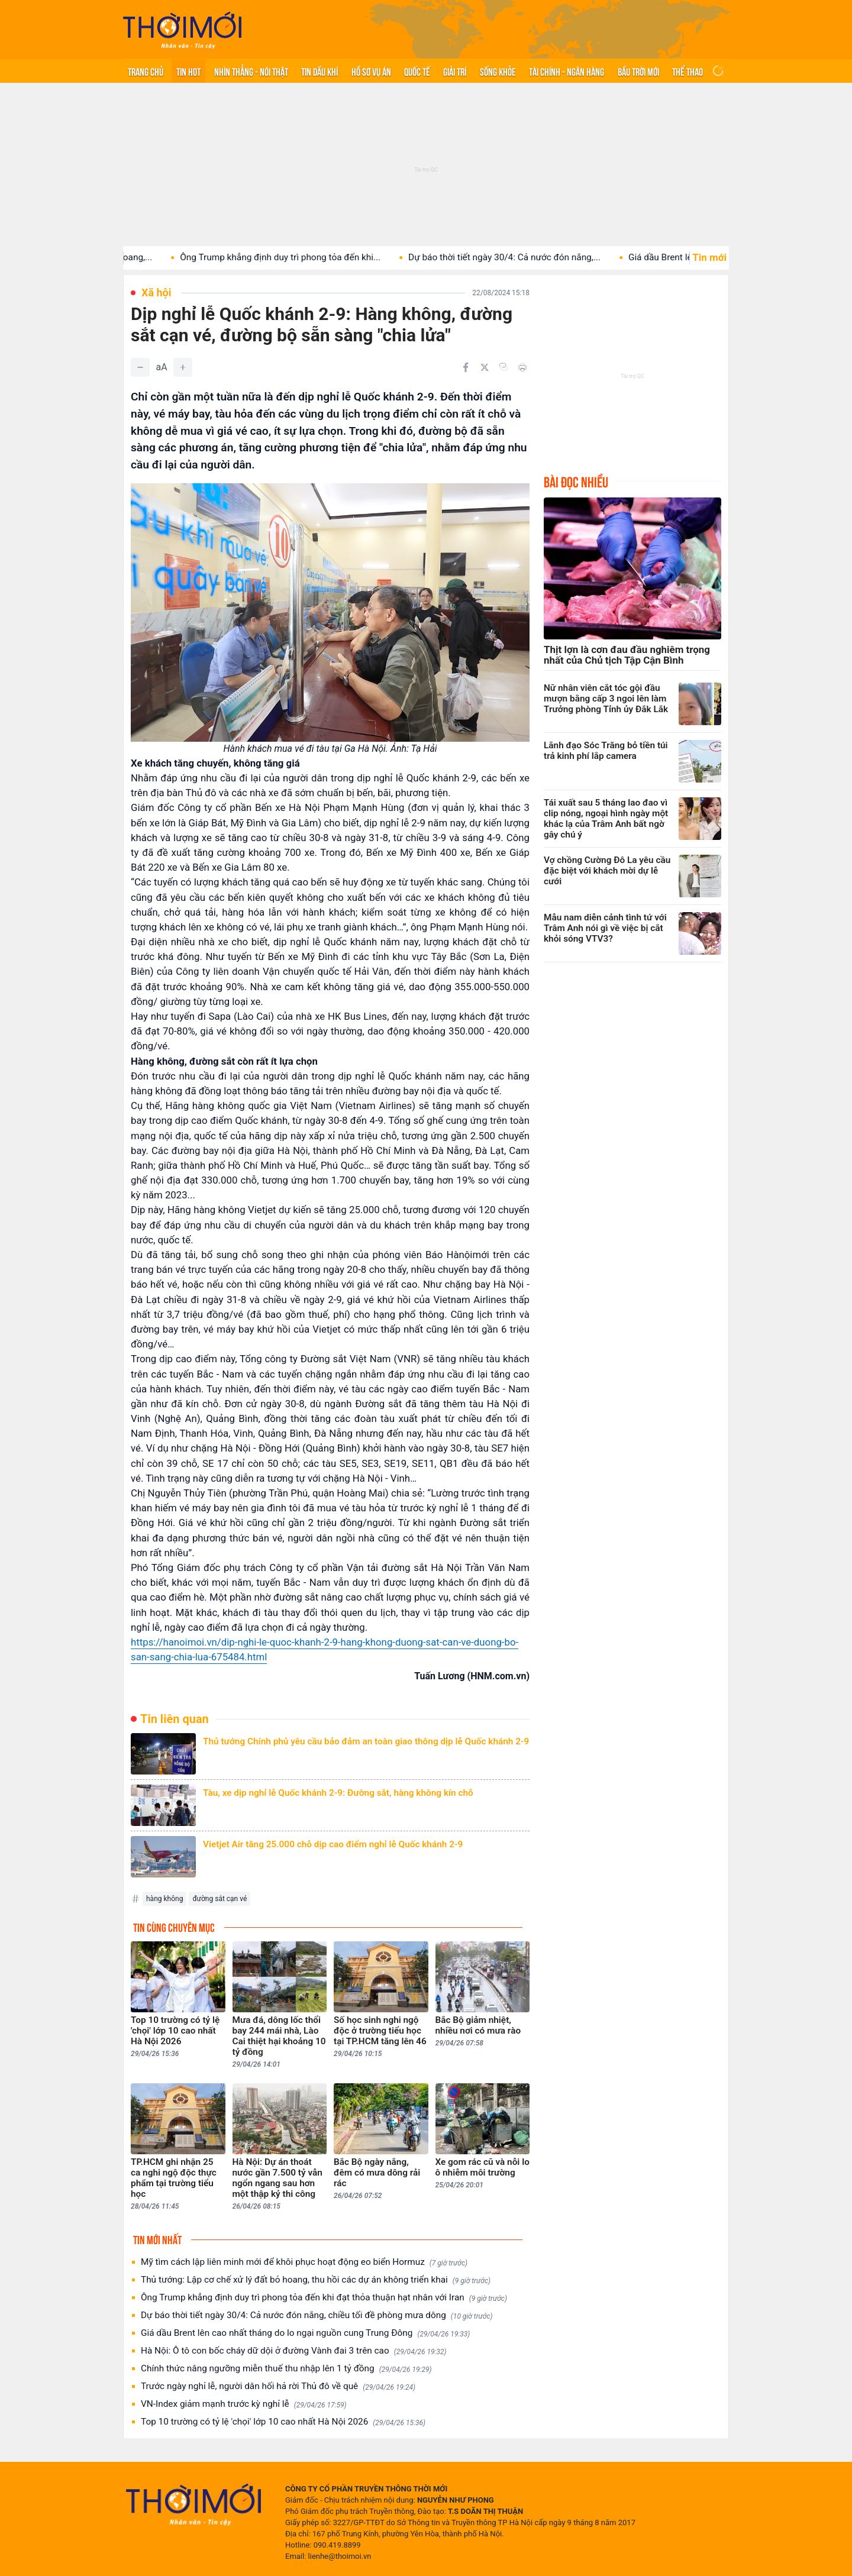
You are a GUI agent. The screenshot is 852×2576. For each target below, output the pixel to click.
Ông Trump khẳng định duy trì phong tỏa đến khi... (299, 257)
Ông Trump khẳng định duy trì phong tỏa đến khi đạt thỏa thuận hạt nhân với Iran (324, 2297)
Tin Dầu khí (319, 70)
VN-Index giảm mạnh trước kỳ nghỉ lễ (244, 2404)
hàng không (164, 1899)
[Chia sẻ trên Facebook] (466, 367)
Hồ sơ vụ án (371, 70)
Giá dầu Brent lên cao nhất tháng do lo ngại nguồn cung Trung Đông (305, 2333)
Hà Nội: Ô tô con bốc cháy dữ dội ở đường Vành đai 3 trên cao (294, 2351)
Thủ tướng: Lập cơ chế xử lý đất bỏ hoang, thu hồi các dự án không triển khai (315, 2280)
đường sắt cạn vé (219, 1899)
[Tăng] (182, 367)
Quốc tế (417, 70)
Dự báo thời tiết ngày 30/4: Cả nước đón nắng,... (524, 257)
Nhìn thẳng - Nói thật (251, 70)
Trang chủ (145, 70)
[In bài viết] (522, 367)
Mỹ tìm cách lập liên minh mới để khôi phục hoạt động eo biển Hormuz (304, 2262)
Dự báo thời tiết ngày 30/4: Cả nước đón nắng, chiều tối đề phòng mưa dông (317, 2315)
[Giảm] (140, 367)
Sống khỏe (498, 70)
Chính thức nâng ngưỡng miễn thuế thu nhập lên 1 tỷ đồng (286, 2368)
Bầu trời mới (638, 70)
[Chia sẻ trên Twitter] (484, 367)
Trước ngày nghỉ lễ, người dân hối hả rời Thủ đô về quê (278, 2386)
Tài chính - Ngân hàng (566, 70)
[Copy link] (503, 367)
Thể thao (687, 70)
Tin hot (188, 70)
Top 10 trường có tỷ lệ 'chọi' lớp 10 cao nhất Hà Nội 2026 (283, 2422)
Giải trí (454, 70)
